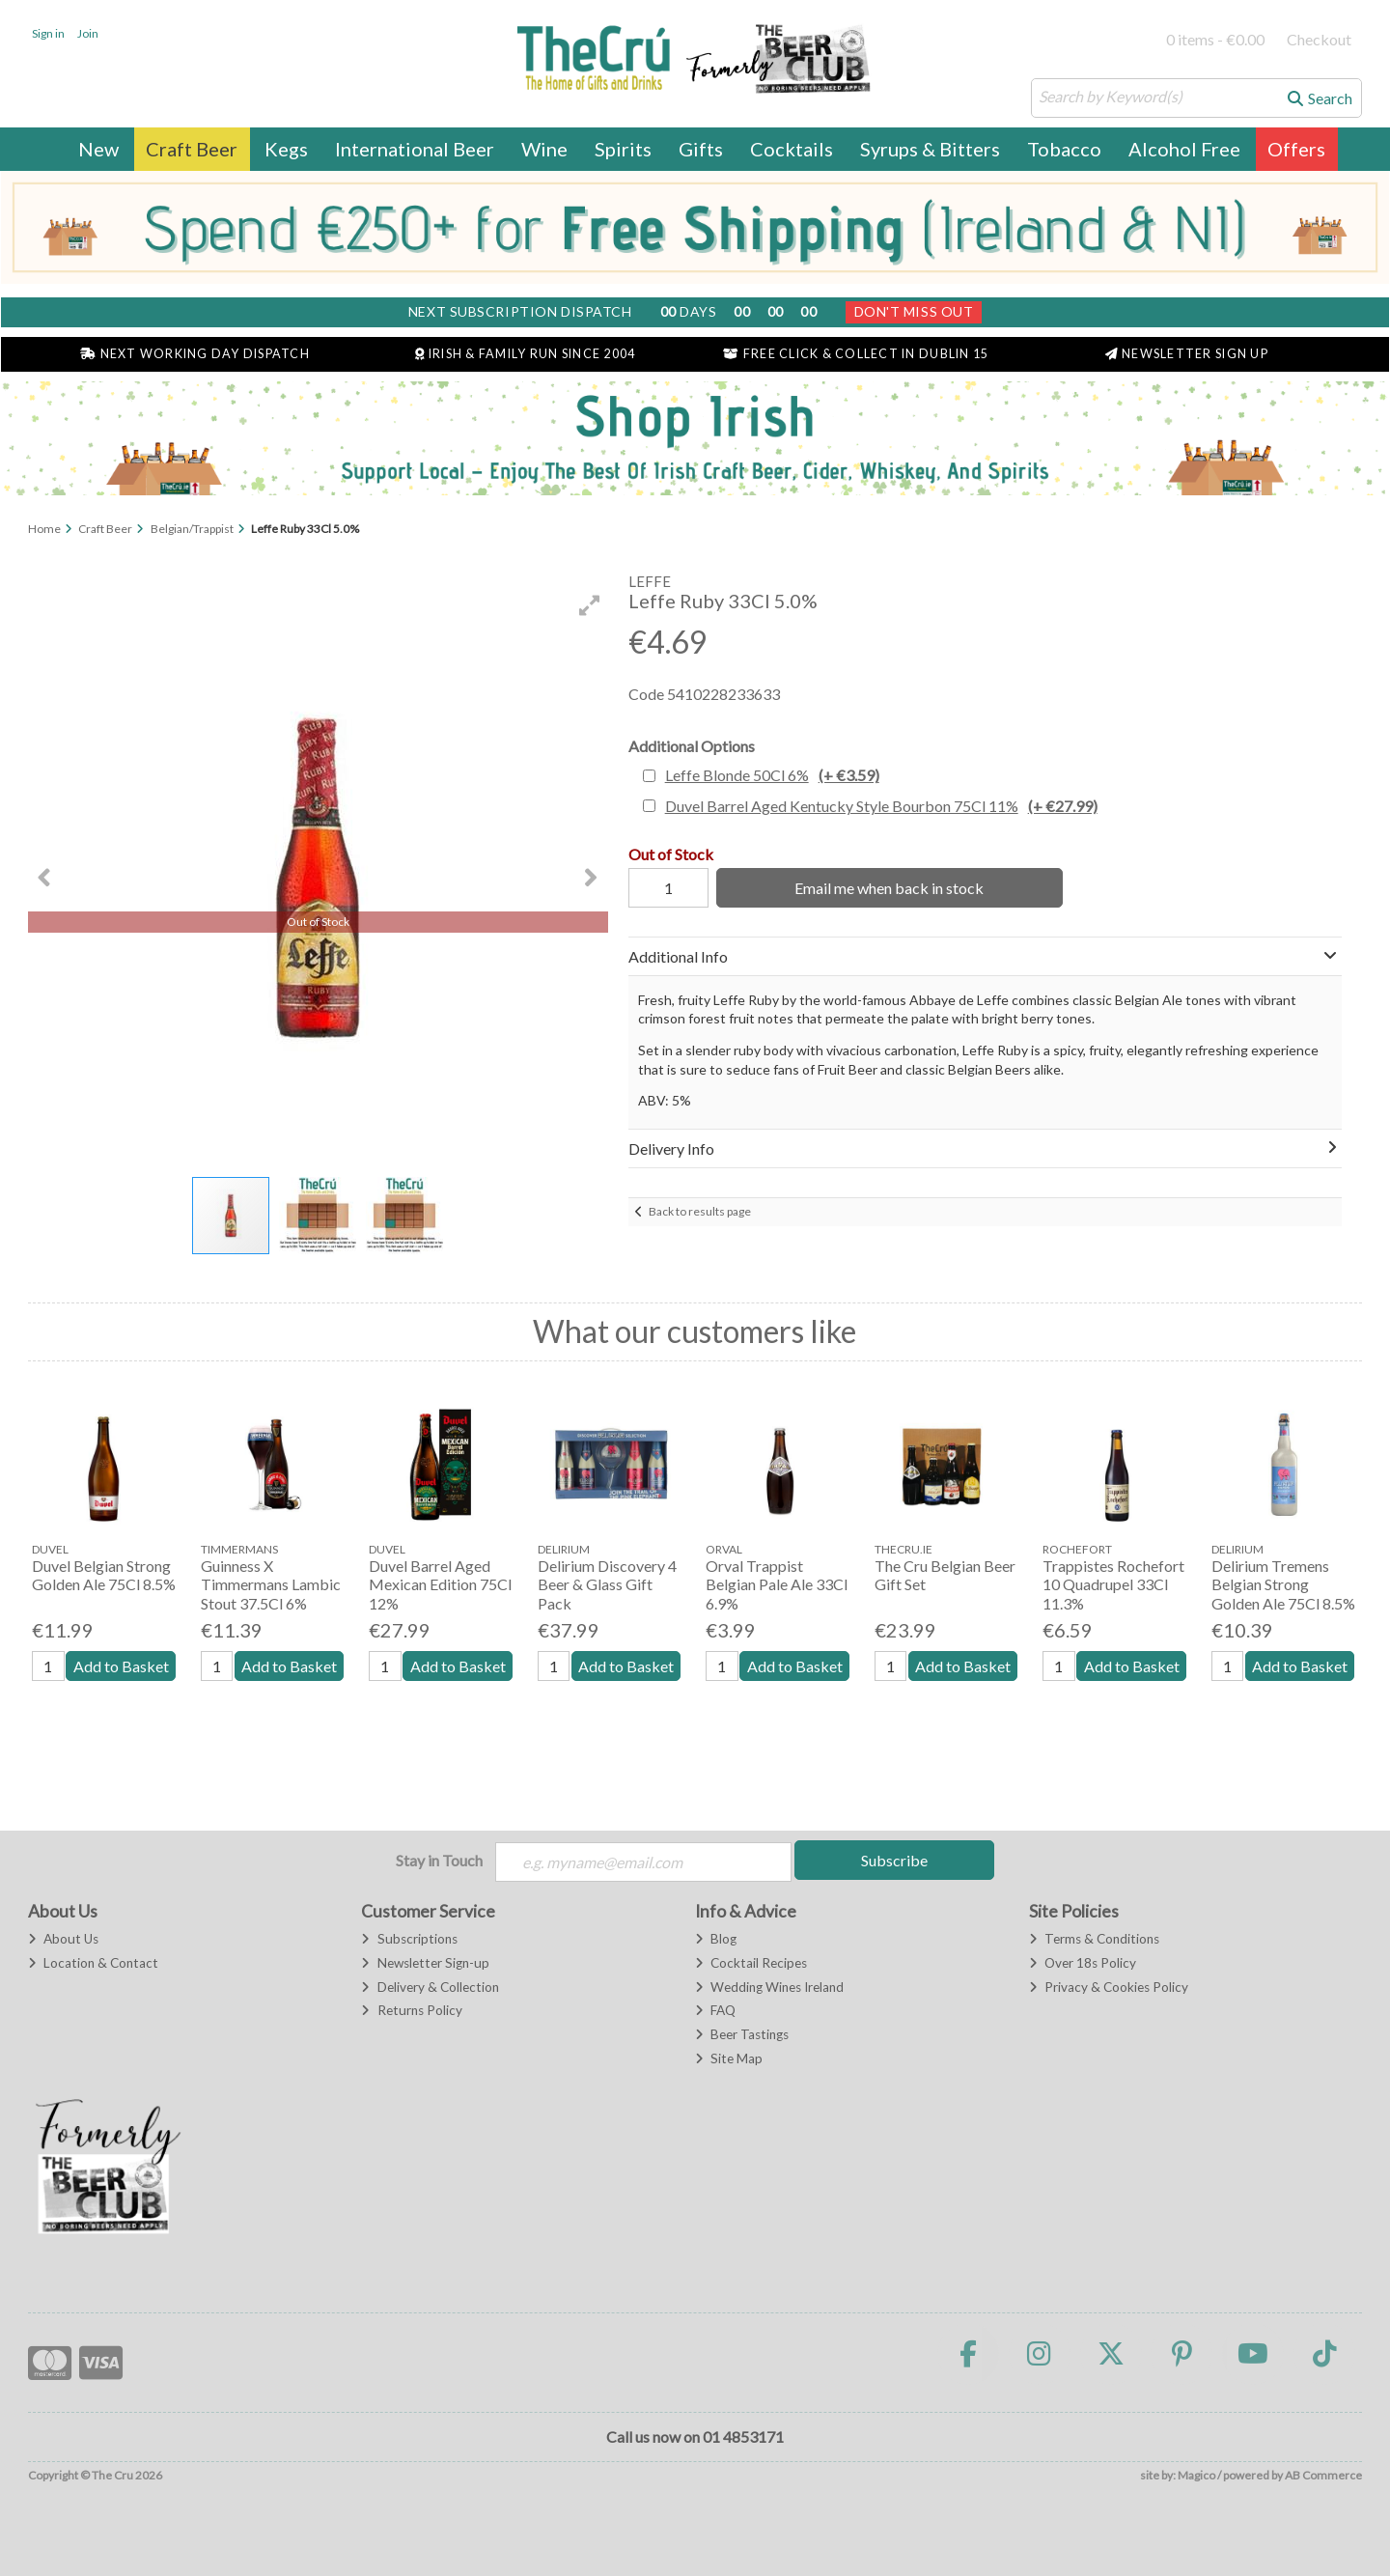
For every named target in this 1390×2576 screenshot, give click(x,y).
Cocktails (791, 148)
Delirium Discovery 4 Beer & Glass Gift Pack (607, 1583)
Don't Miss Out (914, 311)
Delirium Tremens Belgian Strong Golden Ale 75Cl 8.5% (1283, 1583)
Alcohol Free (1184, 148)
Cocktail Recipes (751, 1963)
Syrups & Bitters (930, 148)
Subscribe (894, 1860)
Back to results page (700, 1211)
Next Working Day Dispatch (195, 354)
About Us (63, 1938)
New (98, 148)
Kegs (286, 148)
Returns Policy (411, 2010)
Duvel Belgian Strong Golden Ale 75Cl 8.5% (104, 1574)
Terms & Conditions (1094, 1938)
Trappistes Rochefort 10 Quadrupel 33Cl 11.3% (1113, 1583)
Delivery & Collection (429, 1987)
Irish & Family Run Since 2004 (525, 354)
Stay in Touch (439, 1860)
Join (87, 33)
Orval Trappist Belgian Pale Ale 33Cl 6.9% (777, 1583)
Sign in (48, 33)
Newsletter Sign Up (1186, 354)
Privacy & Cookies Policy (1108, 1987)
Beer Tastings (742, 2034)
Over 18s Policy (1082, 1963)
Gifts (701, 148)
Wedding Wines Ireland (769, 1987)
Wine (544, 148)
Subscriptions (409, 1938)
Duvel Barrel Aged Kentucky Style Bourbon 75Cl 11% (881, 806)
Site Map (729, 2058)
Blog (716, 1938)
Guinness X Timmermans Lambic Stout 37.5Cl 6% (271, 1583)
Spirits (623, 148)
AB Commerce (1323, 2475)
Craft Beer (191, 148)
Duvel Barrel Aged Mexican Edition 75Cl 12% (440, 1583)
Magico (1196, 2475)
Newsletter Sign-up (424, 1963)
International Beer (414, 148)
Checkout (1319, 39)
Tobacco (1064, 148)
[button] (589, 605)
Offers (1296, 148)
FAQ (715, 2010)
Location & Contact (93, 1963)
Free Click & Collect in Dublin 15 (855, 354)
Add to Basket (121, 1666)
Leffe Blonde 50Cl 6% (772, 775)
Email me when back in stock (889, 888)
